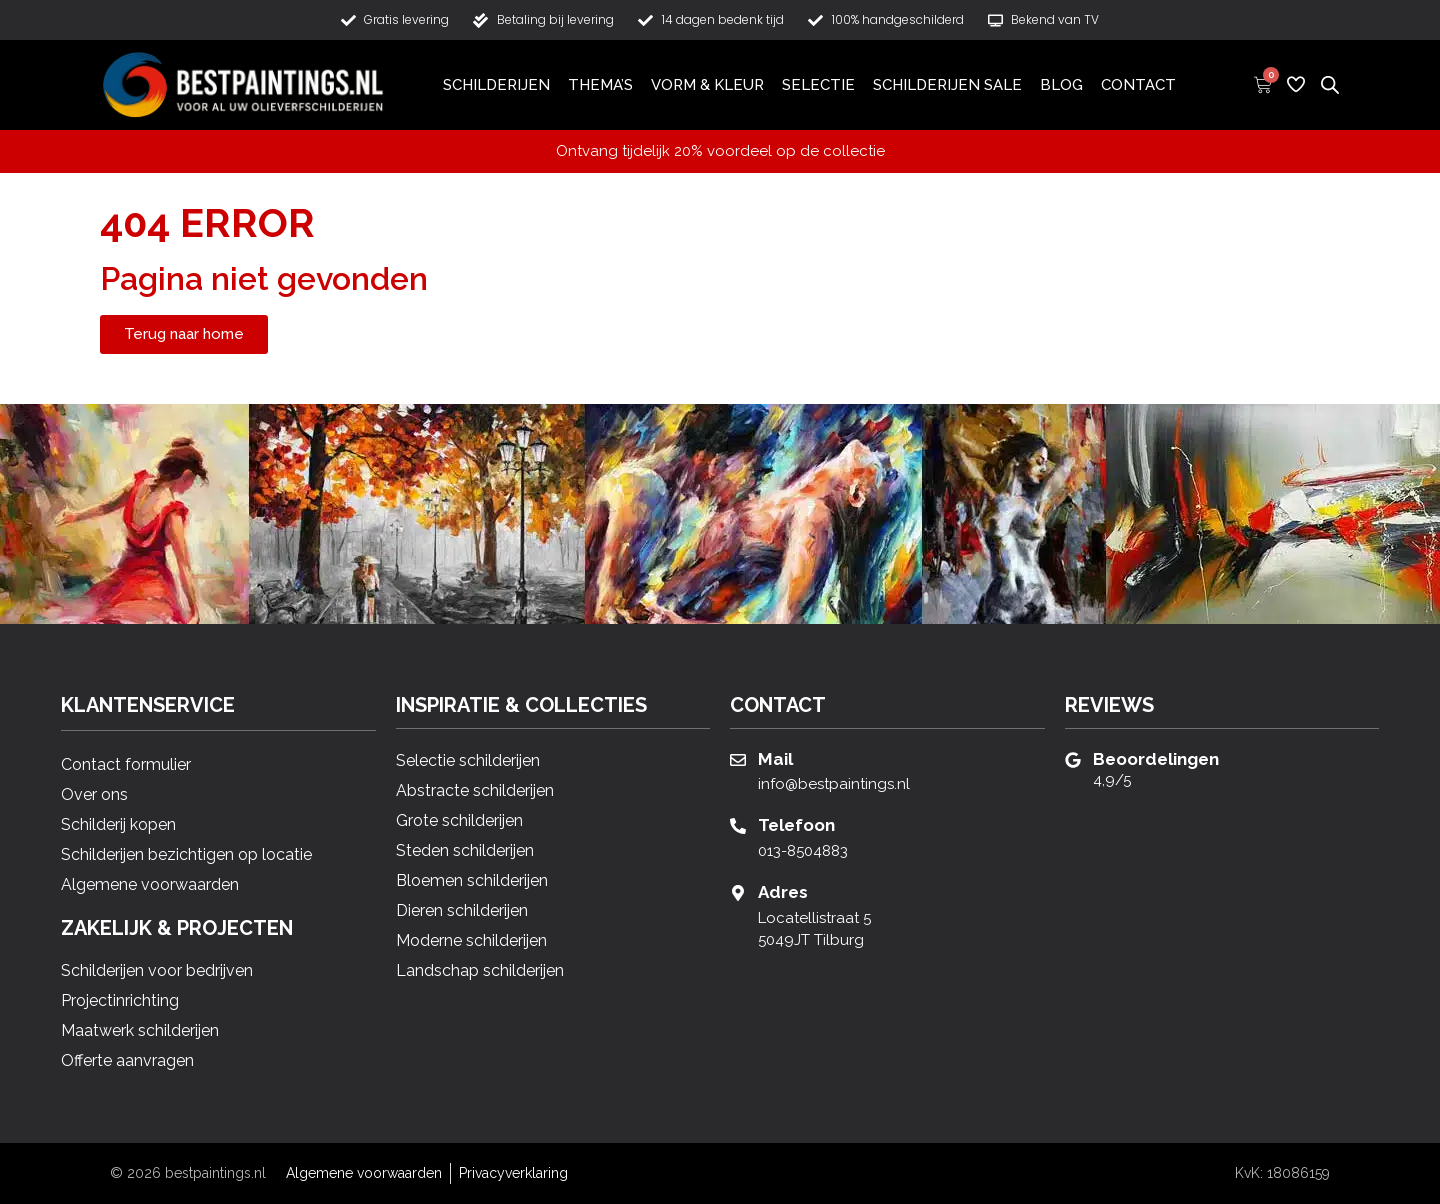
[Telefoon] (738, 826)
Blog (1061, 85)
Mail (775, 759)
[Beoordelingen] (1073, 760)
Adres (783, 892)
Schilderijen (496, 85)
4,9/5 (1112, 780)
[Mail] (738, 760)
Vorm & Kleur (707, 85)
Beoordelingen (1156, 759)
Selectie (818, 85)
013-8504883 (803, 851)
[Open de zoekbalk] (1330, 84)
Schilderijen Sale (947, 85)
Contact (1138, 85)
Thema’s (600, 85)
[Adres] (738, 893)
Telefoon (796, 825)
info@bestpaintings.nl (834, 784)
